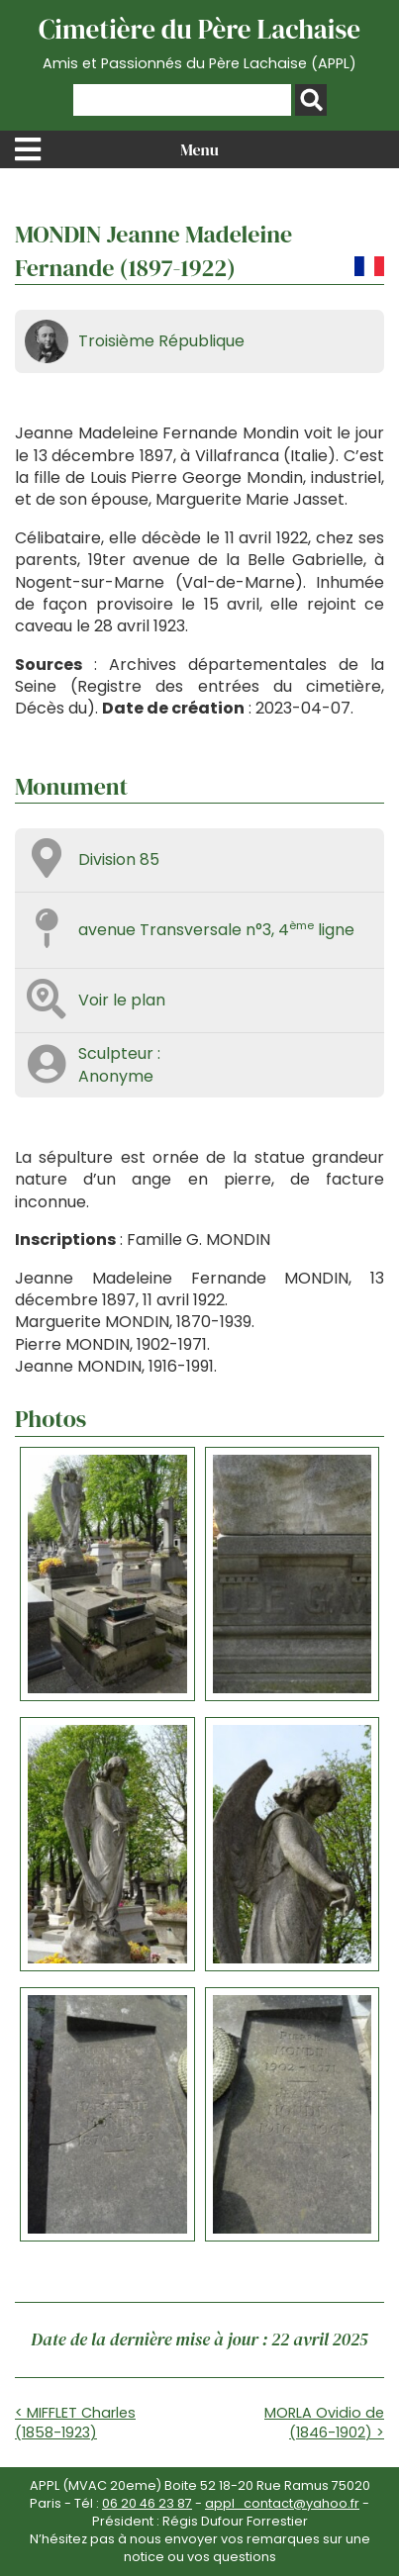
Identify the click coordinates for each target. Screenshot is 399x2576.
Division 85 (118, 859)
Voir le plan (121, 1000)
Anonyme (115, 1076)
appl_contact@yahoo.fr (282, 2503)
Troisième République (161, 341)
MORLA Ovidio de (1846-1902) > (324, 2422)
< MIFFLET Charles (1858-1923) (75, 2422)
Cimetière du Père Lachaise (199, 42)
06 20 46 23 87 (147, 2503)
